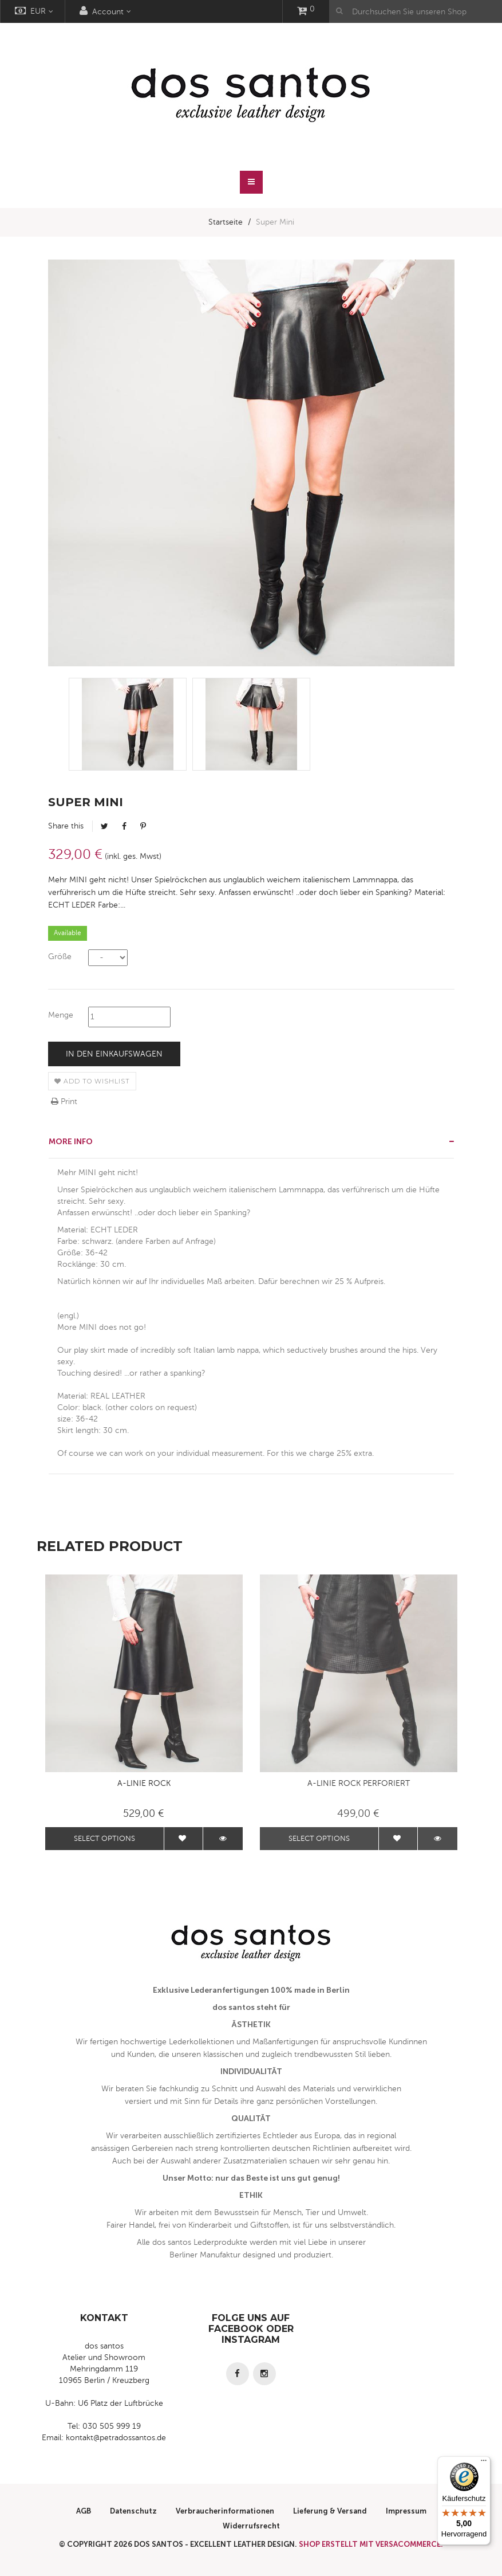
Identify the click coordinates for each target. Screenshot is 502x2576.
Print (64, 1101)
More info (71, 1141)
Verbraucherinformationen (225, 2511)
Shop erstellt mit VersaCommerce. (371, 2544)
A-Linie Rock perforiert (358, 1783)
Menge (60, 1015)
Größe (60, 956)
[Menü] (484, 2463)
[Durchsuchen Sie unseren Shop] (415, 11)
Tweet (104, 826)
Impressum (406, 2511)
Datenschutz (133, 2511)
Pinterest (143, 826)
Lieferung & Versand (330, 2511)
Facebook (124, 826)
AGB (83, 2511)
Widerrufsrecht (251, 2526)
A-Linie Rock (144, 1783)
